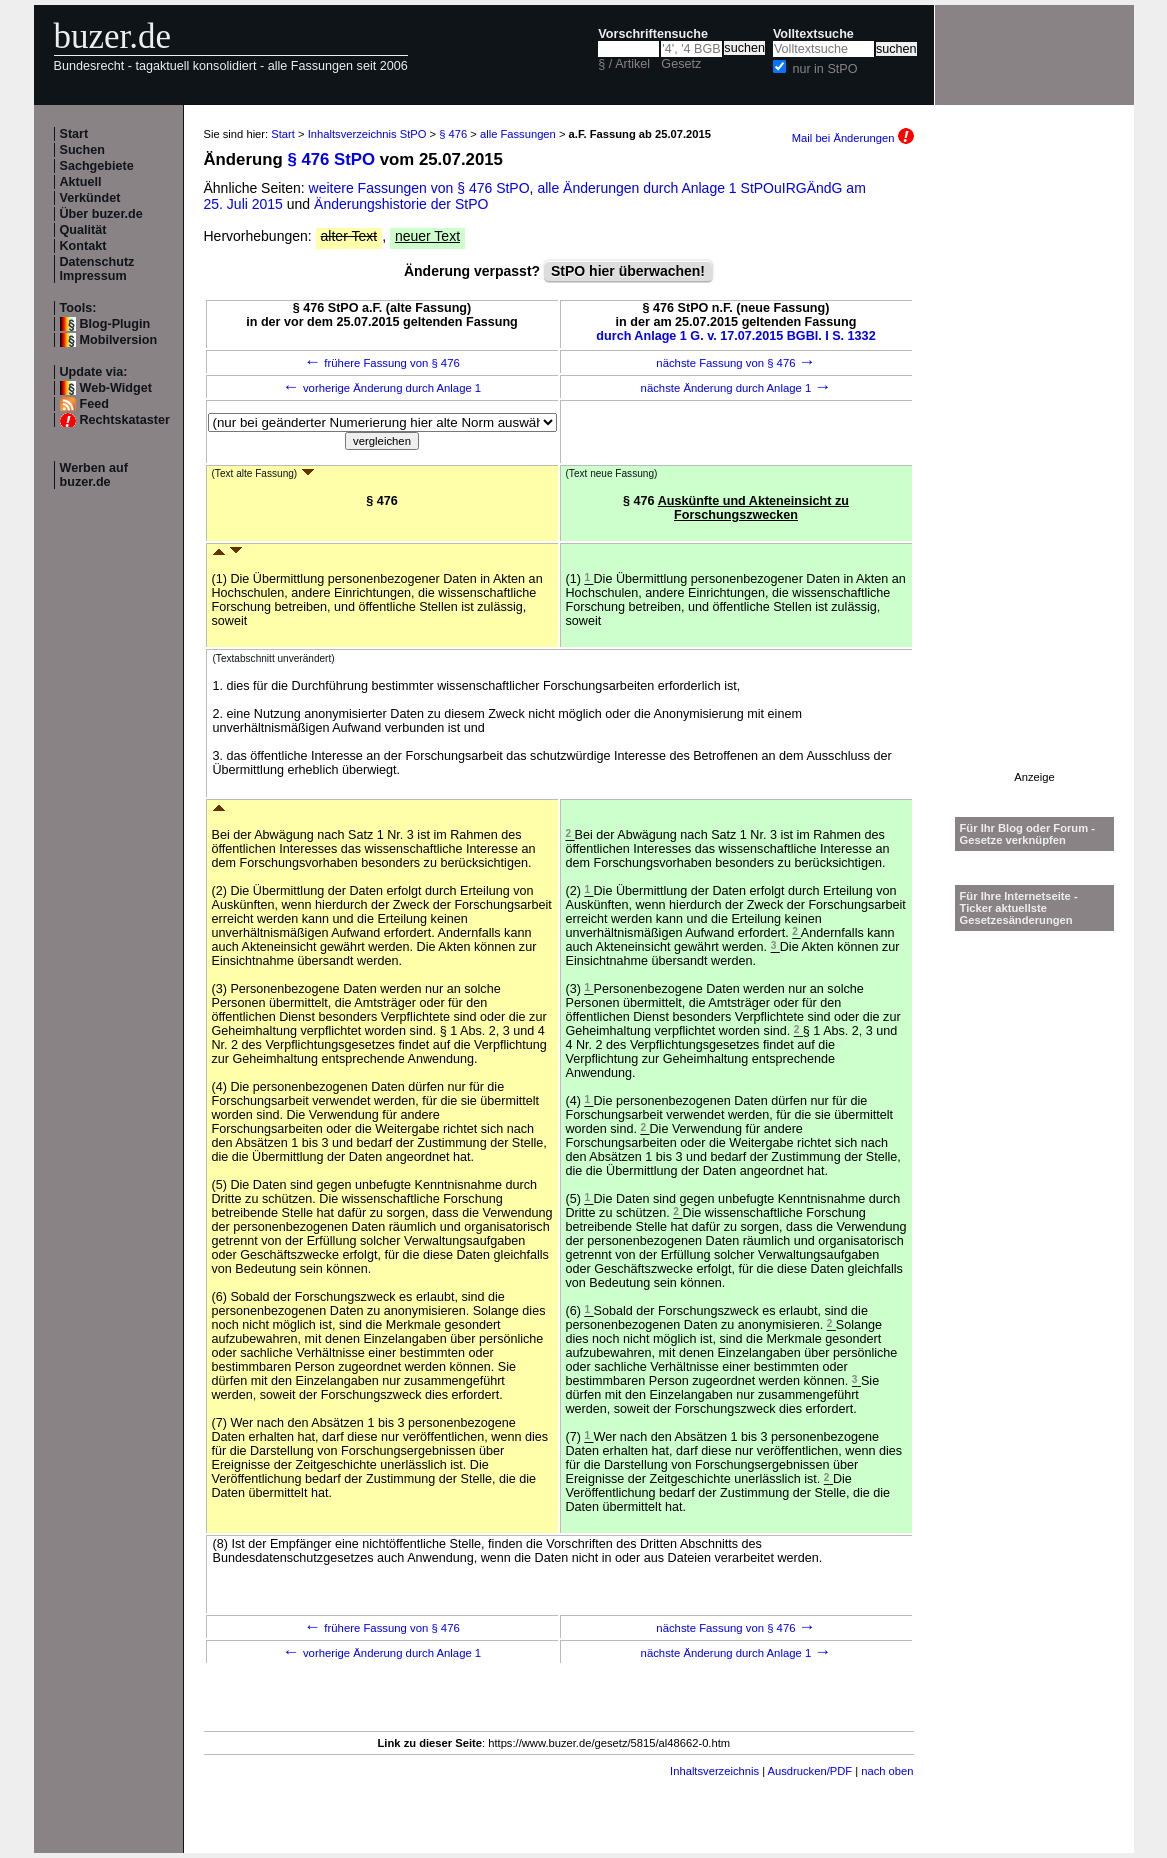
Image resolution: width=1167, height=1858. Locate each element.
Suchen (83, 150)
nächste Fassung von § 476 (735, 363)
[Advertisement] (1035, 471)
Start (74, 134)
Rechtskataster (125, 420)
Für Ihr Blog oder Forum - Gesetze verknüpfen (1028, 834)
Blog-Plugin (115, 324)
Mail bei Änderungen (853, 138)
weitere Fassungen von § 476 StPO (419, 188)
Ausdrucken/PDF (810, 1771)
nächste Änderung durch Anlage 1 (736, 388)
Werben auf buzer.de (94, 475)
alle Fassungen (518, 134)
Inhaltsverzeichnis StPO (367, 134)
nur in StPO (824, 69)
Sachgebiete (97, 166)
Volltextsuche (813, 34)
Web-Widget (116, 388)
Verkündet (90, 198)
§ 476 (453, 134)
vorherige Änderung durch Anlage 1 (382, 388)
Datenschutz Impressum (97, 269)
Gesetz (681, 64)
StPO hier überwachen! (628, 271)
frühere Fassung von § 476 (382, 363)
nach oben (887, 1771)
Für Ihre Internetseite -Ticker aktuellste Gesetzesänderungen (1019, 908)
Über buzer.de (101, 214)
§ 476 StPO (331, 159)
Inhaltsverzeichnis (714, 1771)
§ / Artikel (624, 64)
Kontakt (83, 246)
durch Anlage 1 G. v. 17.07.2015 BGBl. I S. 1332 (735, 336)
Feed (94, 404)
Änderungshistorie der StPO (401, 204)
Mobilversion (119, 340)
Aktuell (81, 182)
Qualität (83, 230)
